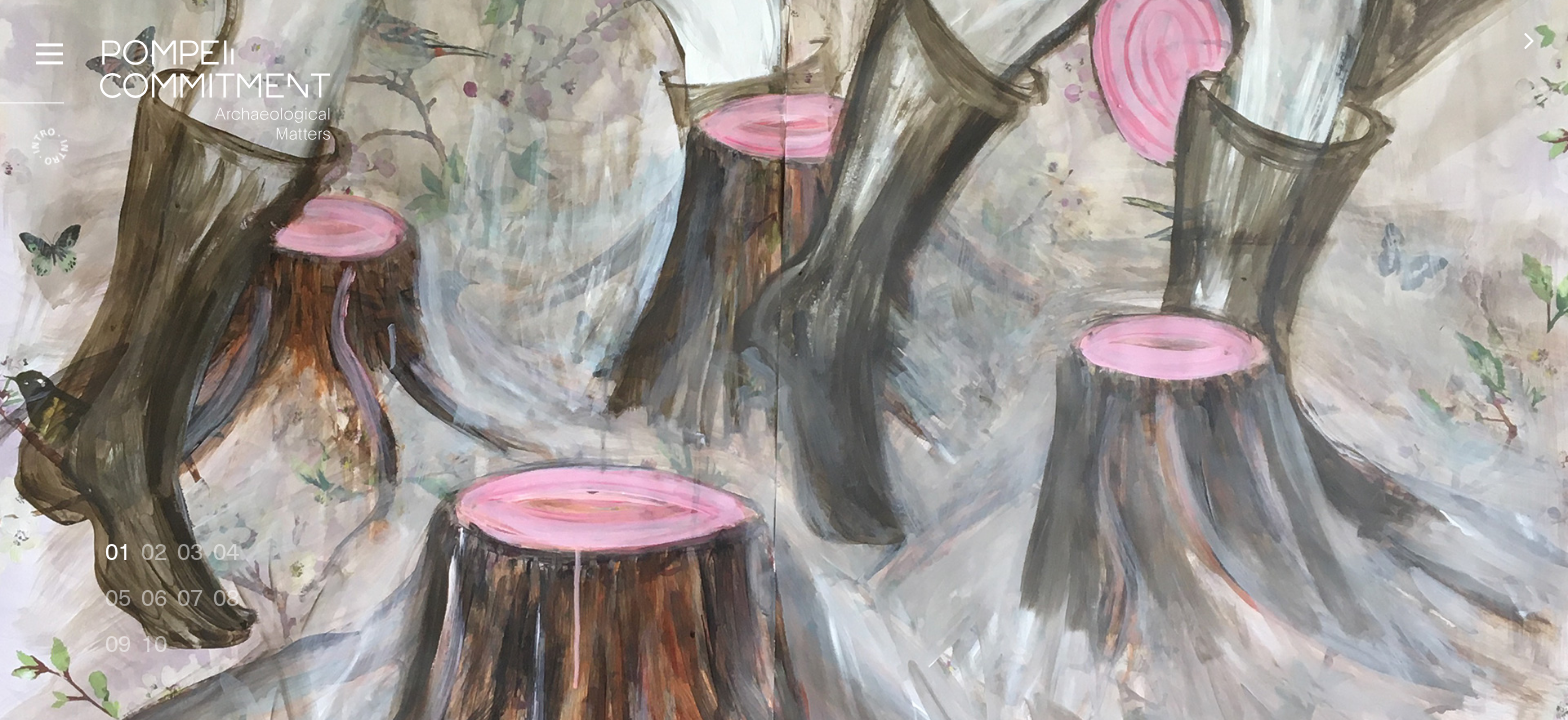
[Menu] (49, 51)
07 (190, 596)
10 (154, 642)
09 (118, 642)
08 (226, 596)
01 (118, 550)
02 (154, 550)
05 (118, 596)
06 (154, 596)
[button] (1529, 40)
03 (190, 550)
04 (226, 550)
